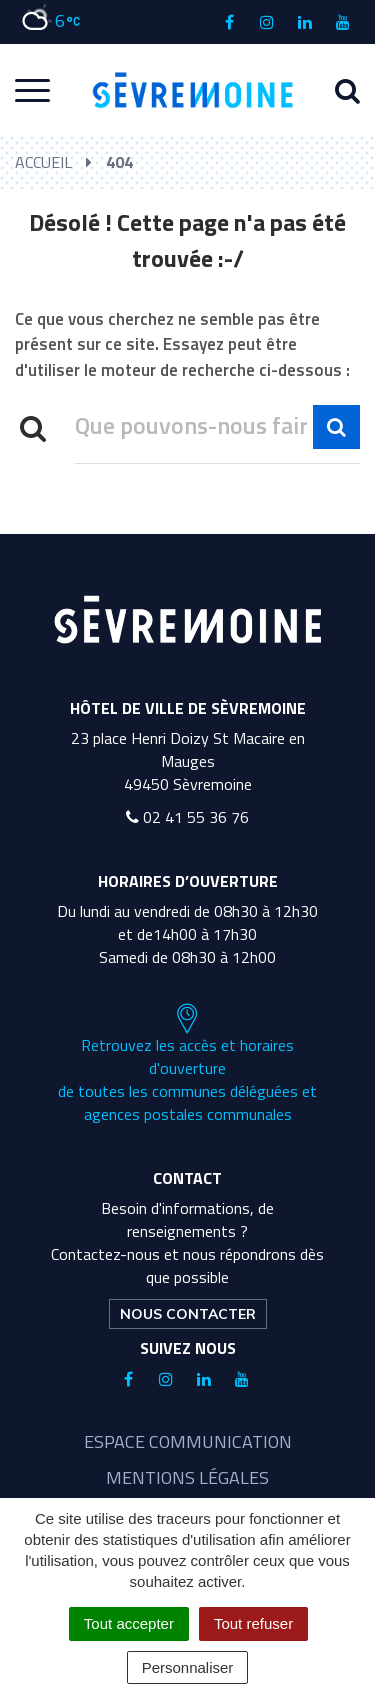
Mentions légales (187, 1477)
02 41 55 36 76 (187, 817)
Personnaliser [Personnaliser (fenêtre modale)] (188, 1667)
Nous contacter (188, 1314)
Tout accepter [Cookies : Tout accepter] (129, 1623)
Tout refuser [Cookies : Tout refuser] (253, 1623)
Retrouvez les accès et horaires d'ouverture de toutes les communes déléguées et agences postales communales (187, 1064)
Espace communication (188, 1441)
